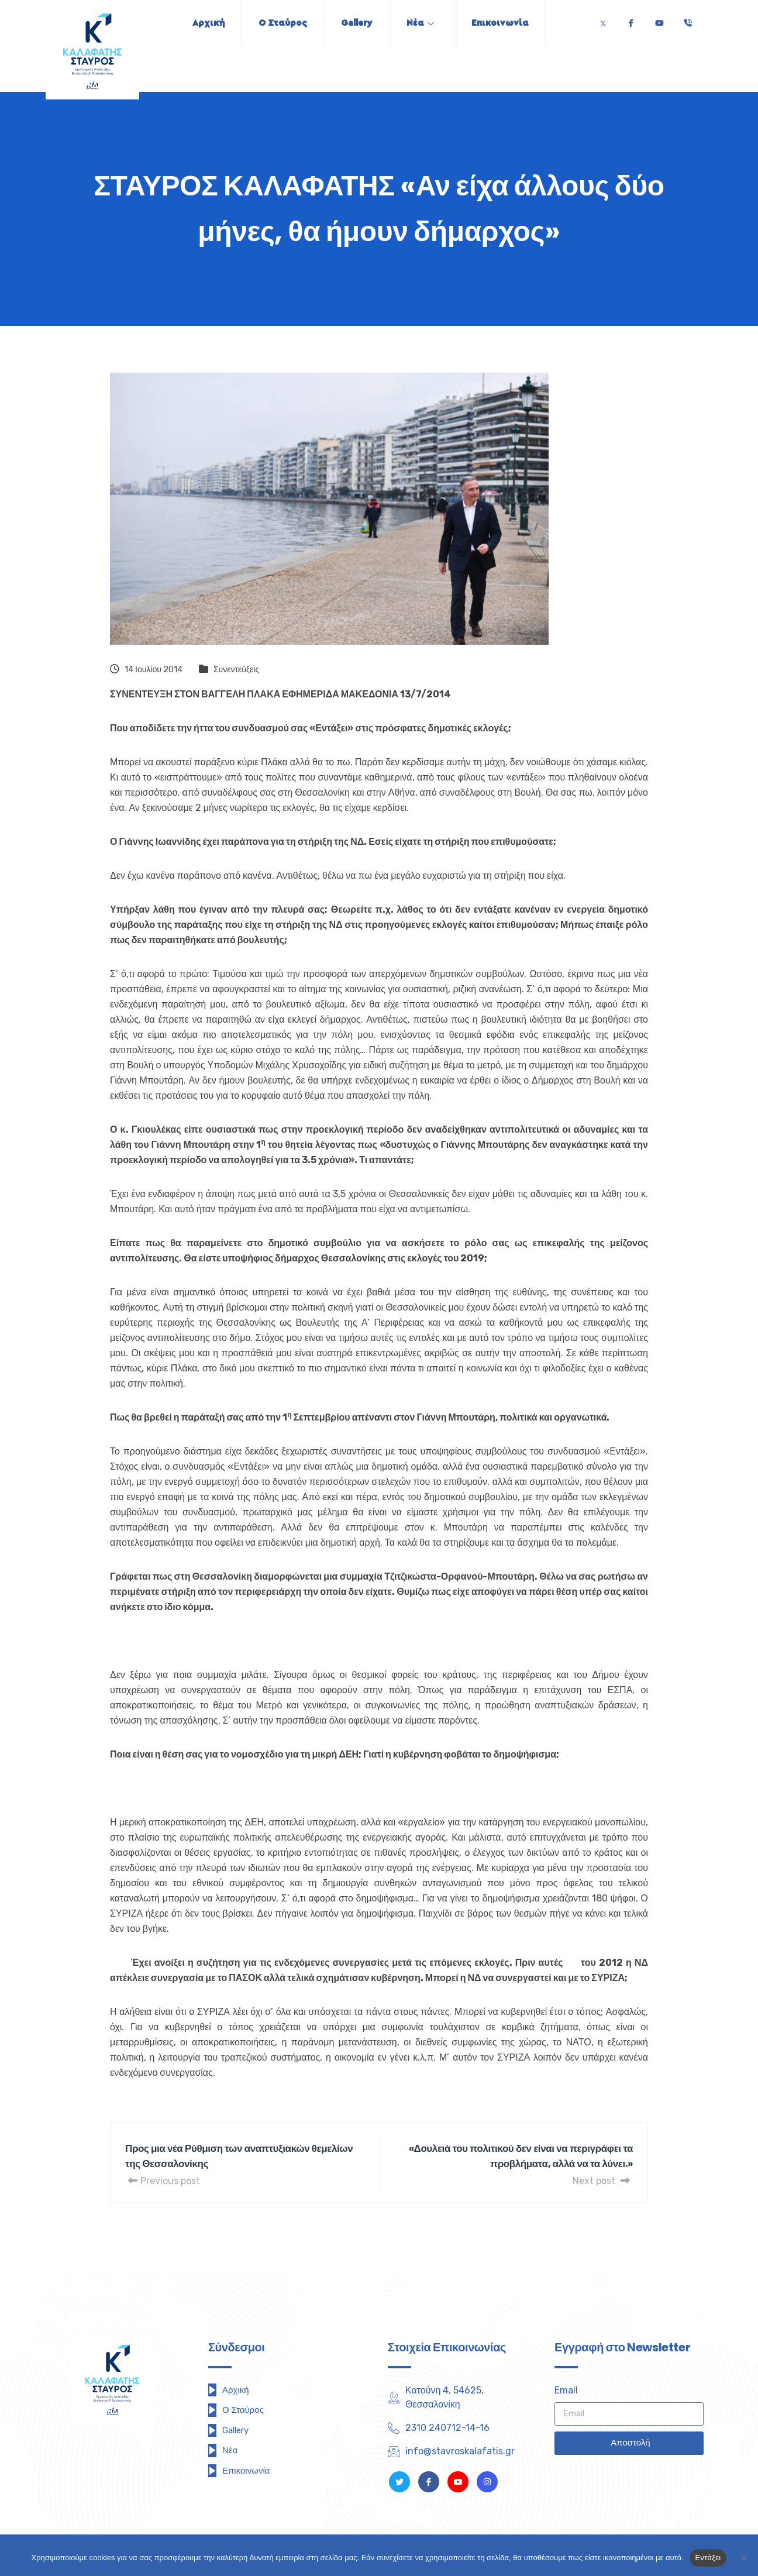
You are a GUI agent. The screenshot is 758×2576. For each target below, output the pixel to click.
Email (566, 2390)
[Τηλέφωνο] (688, 20)
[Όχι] (743, 2558)
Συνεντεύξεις (236, 670)
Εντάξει (708, 2557)
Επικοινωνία (503, 23)
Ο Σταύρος (281, 23)
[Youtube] (659, 20)
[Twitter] (603, 20)
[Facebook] (630, 20)
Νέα (422, 23)
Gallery (357, 23)
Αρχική (205, 23)
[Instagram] (487, 2482)
